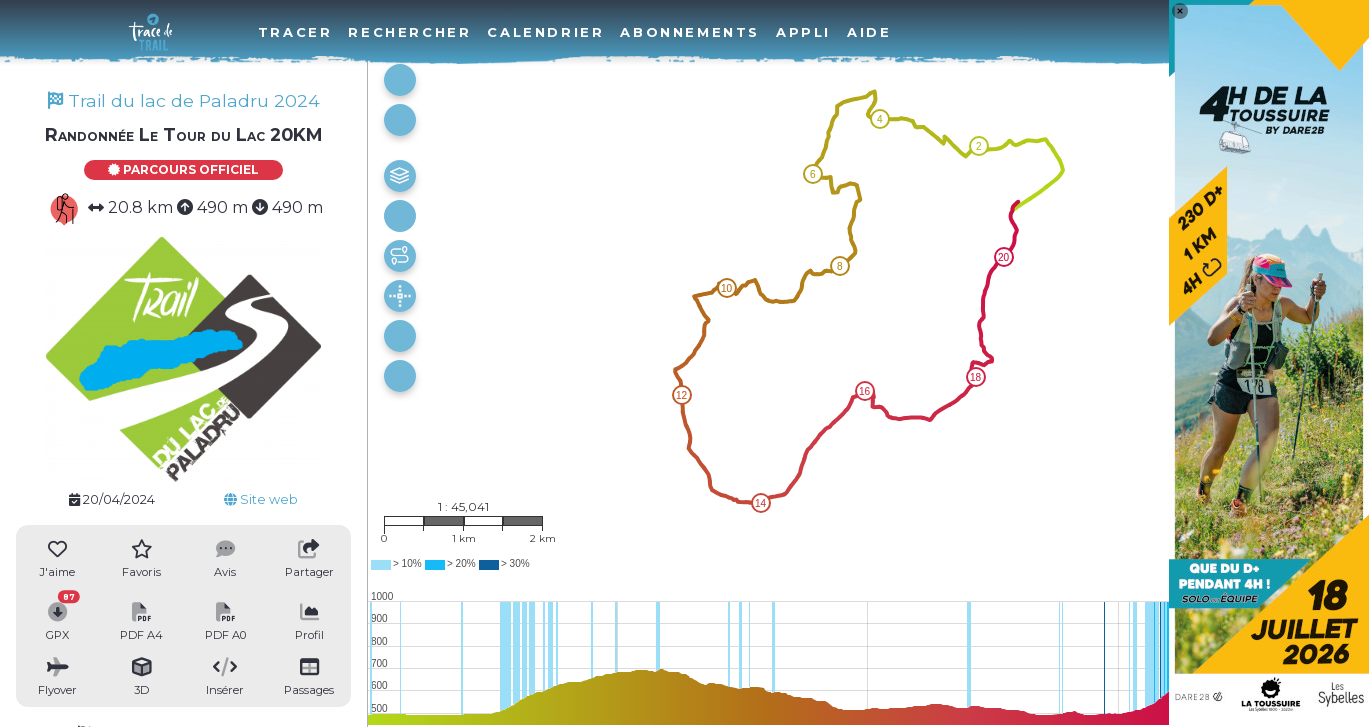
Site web (261, 499)
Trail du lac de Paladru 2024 (184, 100)
